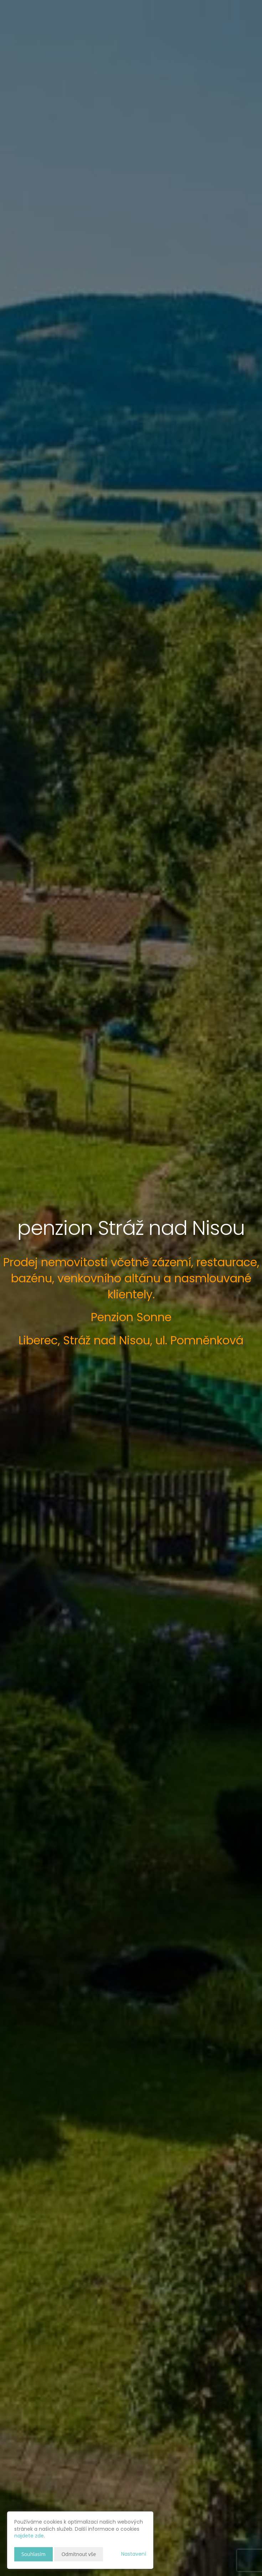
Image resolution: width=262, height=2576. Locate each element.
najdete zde (29, 2535)
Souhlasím (33, 2554)
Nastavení (133, 2553)
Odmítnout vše (78, 2554)
